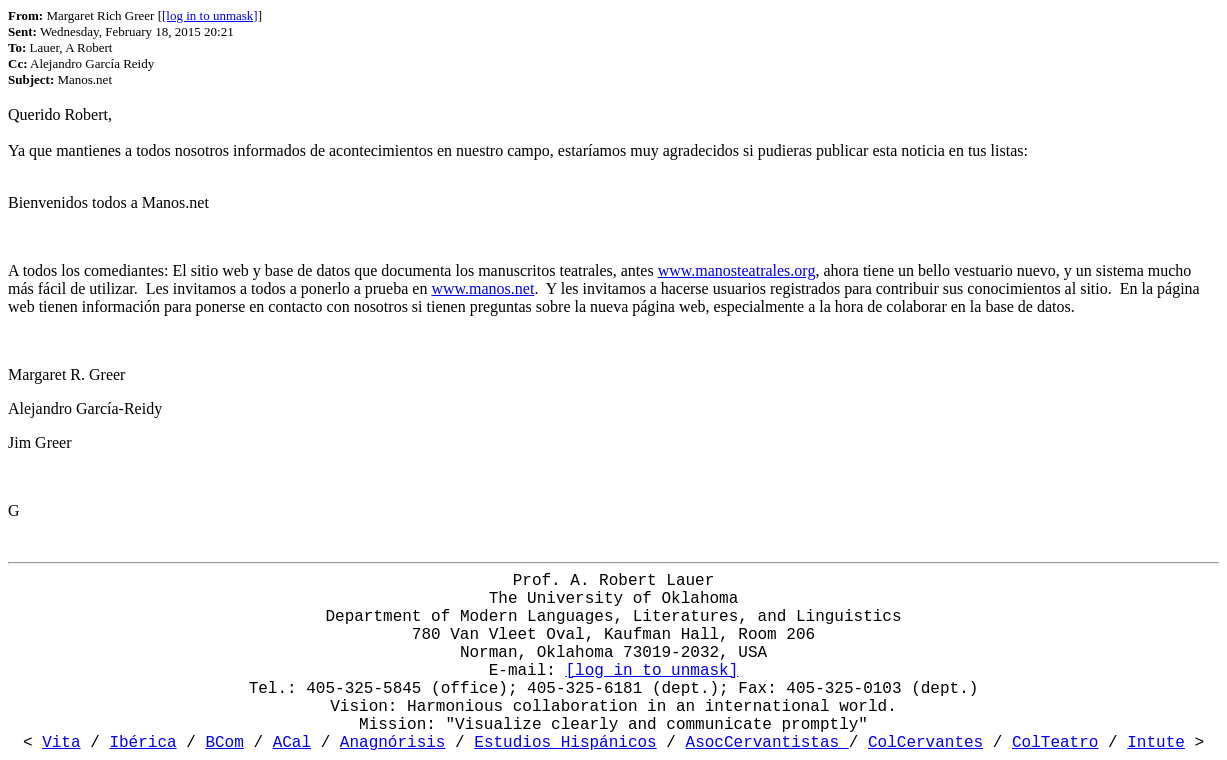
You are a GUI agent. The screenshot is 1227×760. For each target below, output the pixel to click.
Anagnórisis (393, 743)
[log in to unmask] (210, 15)
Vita (61, 743)
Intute (1156, 743)
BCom (224, 743)
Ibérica (142, 743)
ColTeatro (1055, 743)
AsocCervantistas (767, 743)
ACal (292, 743)
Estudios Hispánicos (565, 743)
